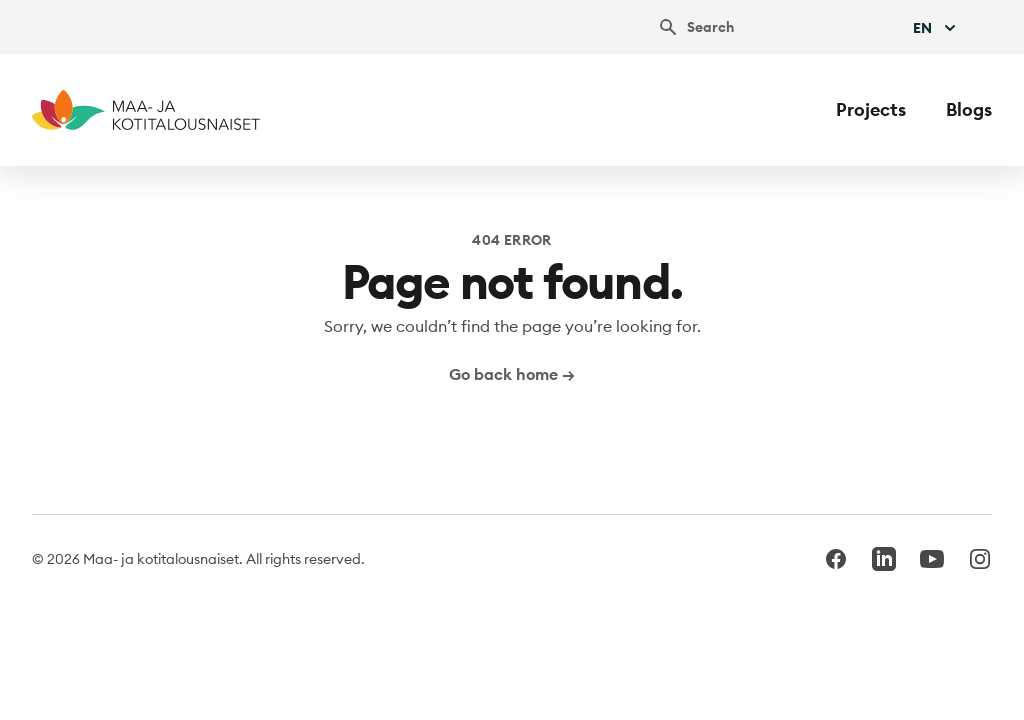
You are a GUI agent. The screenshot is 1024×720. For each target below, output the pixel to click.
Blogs (969, 109)
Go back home (512, 374)
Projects (871, 109)
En (936, 28)
